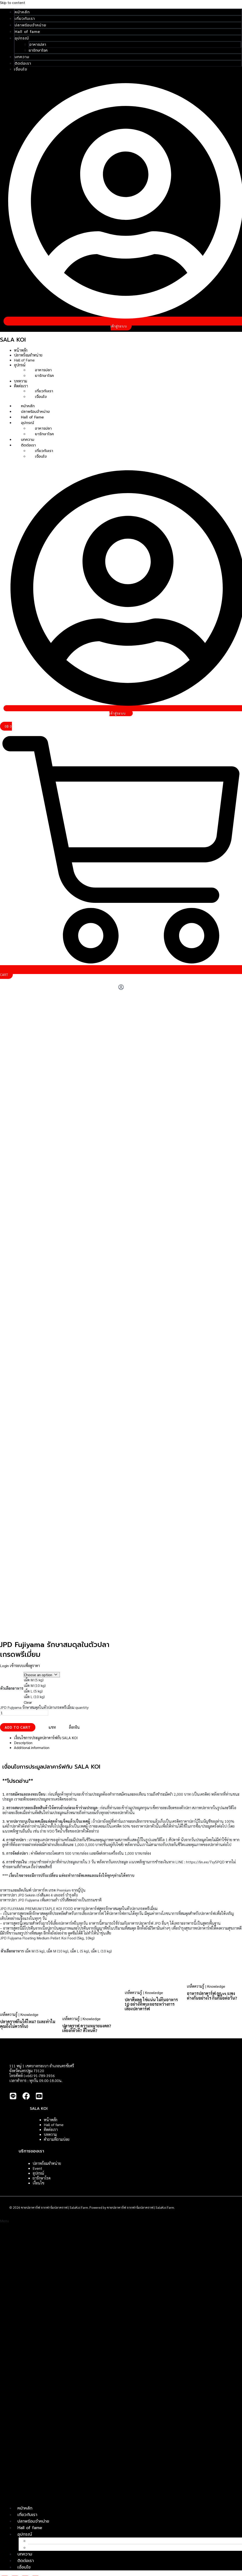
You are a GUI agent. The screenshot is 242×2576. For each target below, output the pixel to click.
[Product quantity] (24, 1713)
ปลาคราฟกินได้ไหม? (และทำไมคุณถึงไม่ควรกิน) (27, 2024)
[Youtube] (39, 2098)
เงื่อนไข (20, 69)
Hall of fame (27, 32)
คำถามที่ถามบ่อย (56, 2139)
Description (23, 1742)
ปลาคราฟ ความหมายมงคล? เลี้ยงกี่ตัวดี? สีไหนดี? (86, 2028)
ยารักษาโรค (38, 50)
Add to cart (18, 1727)
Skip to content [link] (12, 2)
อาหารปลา (37, 44)
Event (37, 2168)
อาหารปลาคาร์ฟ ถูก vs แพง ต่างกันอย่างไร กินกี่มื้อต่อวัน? (212, 1996)
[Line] (13, 2098)
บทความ (22, 57)
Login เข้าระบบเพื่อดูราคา (20, 1665)
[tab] (128, 1737)
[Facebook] (26, 2098)
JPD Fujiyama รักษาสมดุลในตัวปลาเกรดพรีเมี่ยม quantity (44, 1707)
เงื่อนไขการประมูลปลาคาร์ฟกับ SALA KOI (46, 1737)
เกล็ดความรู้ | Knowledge (19, 2014)
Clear (28, 1702)
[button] (121, 2359)
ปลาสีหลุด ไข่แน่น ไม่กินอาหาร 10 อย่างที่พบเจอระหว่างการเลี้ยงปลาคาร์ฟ (151, 2004)
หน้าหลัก (22, 12)
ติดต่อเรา (23, 63)
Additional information (31, 1747)
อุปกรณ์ (22, 38)
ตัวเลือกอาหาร (11, 1688)
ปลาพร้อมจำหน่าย (30, 25)
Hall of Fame (24, 359)
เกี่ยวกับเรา (25, 18)
